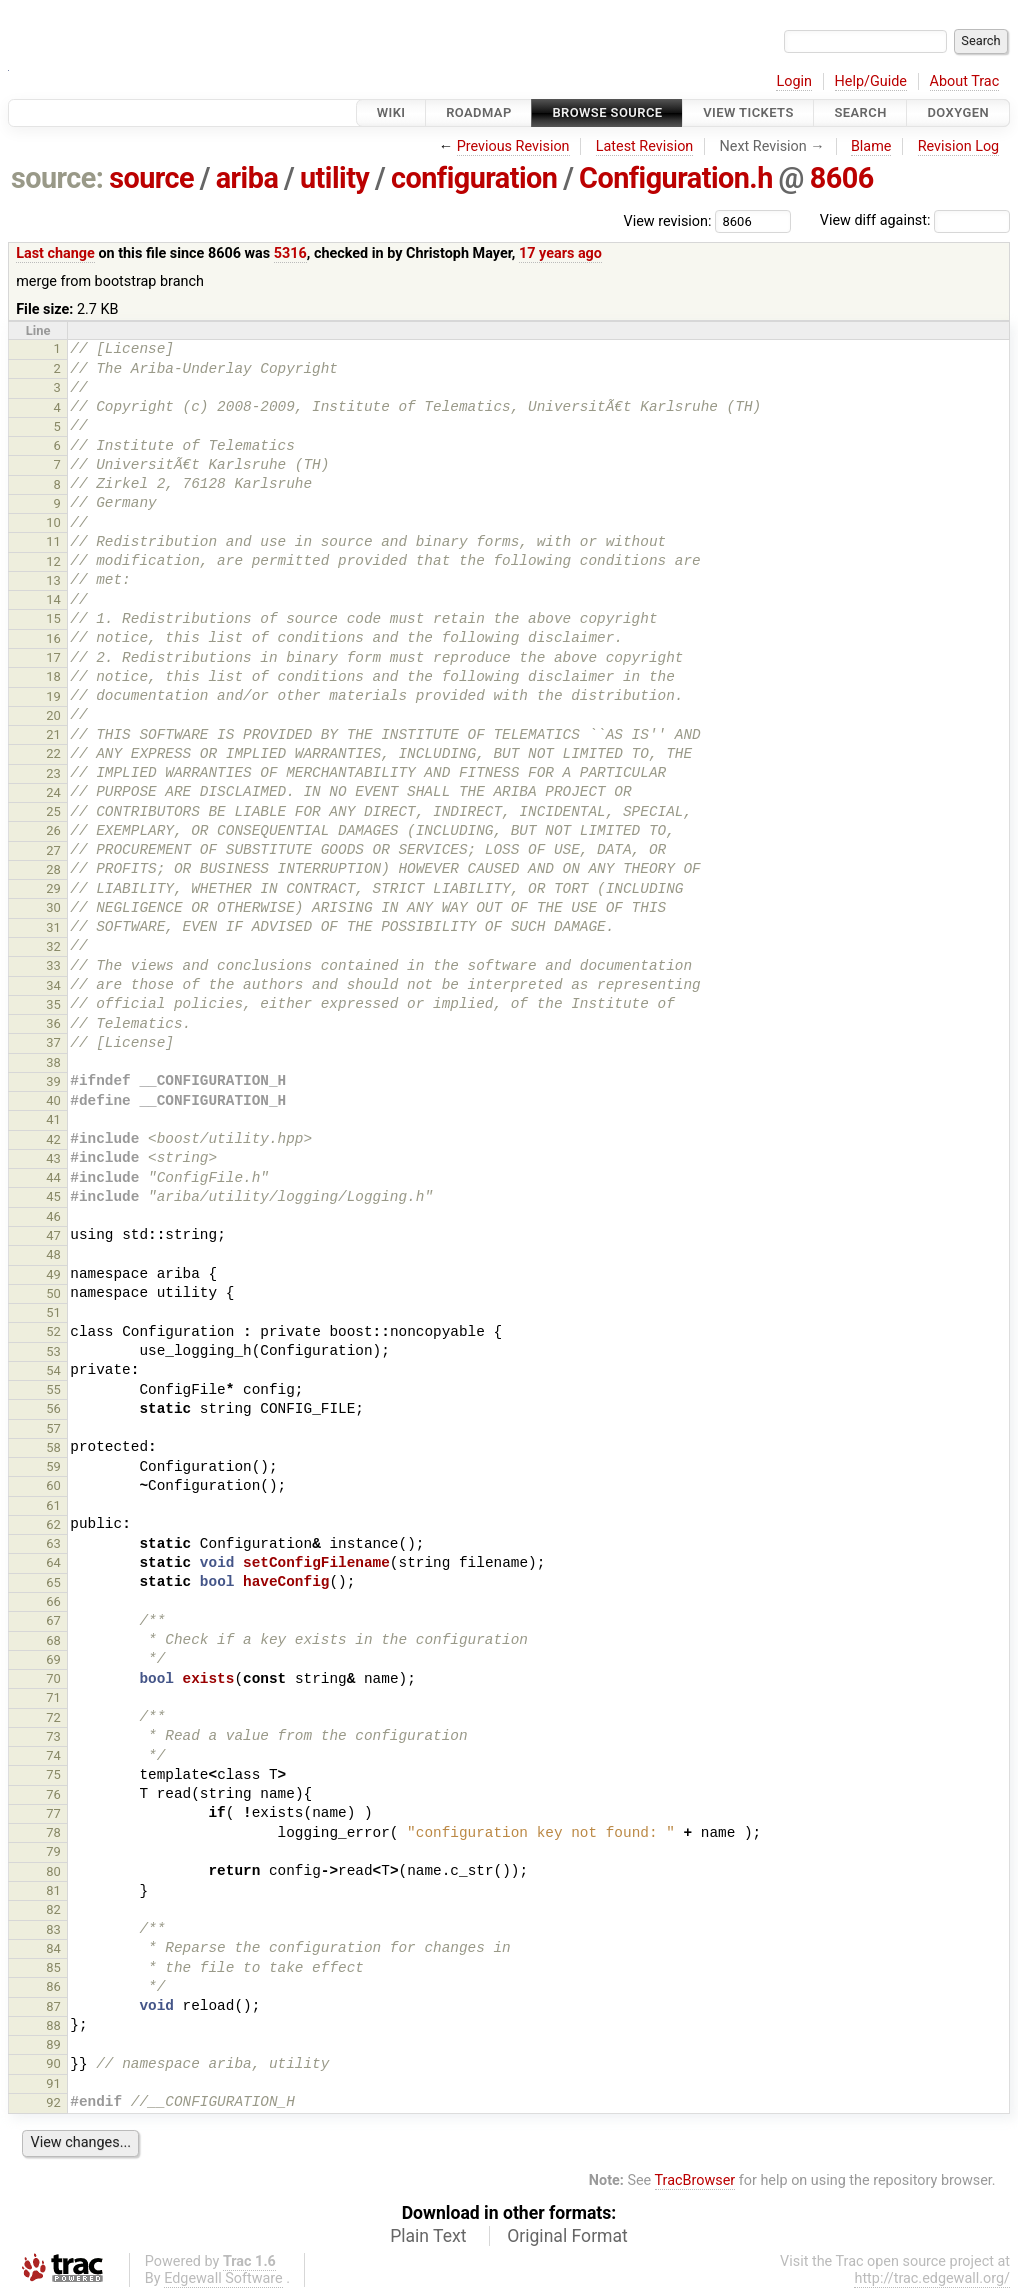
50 (53, 1293)
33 (53, 965)
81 (53, 1890)
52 (53, 1331)
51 (53, 1312)
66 (53, 1601)
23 (53, 773)
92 (53, 2102)
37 (53, 1042)
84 (53, 1948)
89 (53, 2044)
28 (53, 869)
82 (53, 1909)
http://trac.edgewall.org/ (932, 2278)
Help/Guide (871, 81)
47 (53, 1235)
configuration (474, 178)
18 (53, 676)
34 (53, 985)
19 (53, 696)
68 (53, 1640)
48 (53, 1254)
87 (53, 2006)
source (151, 178)
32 (53, 946)
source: (57, 178)
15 (53, 618)
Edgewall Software (223, 2278)
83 (53, 1929)
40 (53, 1100)
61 (53, 1505)
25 (53, 811)
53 (53, 1351)
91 (53, 2083)
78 (53, 1832)
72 (53, 1717)
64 (53, 1562)
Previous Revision (513, 146)
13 (53, 580)
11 (53, 541)
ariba (247, 178)
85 (53, 1967)
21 (53, 734)
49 (53, 1274)
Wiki (391, 112)
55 (53, 1389)
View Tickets (748, 112)
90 (53, 2063)
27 (53, 850)
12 (53, 561)
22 (53, 753)
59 (53, 1466)
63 (53, 1543)
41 (53, 1119)
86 (53, 1986)
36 (53, 1023)
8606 (842, 178)
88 (53, 2025)
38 (53, 1062)
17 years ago (560, 253)
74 (53, 1755)
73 (53, 1736)
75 (53, 1774)
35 (53, 1004)
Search (860, 112)
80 (53, 1871)
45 (53, 1196)
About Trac (965, 81)
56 (53, 1408)
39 (53, 1081)
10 (53, 522)
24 (53, 792)
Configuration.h (676, 178)
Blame (871, 146)
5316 (290, 253)
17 (53, 657)
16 (53, 638)
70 (53, 1678)
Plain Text (428, 2236)
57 (53, 1428)
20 (53, 715)
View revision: (668, 220)
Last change (55, 253)
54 (53, 1370)
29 (53, 888)
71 (53, 1697)
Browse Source (607, 112)
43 (53, 1158)
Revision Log (959, 146)
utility (334, 178)
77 (53, 1813)
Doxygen (958, 112)
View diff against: (915, 220)
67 (53, 1620)
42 (53, 1139)
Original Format (567, 2236)
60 (53, 1485)
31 (53, 927)
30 (53, 907)
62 (53, 1524)
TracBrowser (695, 2180)
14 (53, 599)
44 (53, 1177)
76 (53, 1794)
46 (53, 1216)
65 (53, 1582)
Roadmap (479, 112)
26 (53, 830)
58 (53, 1447)
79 (53, 1851)
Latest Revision (645, 146)
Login (794, 81)
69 (53, 1659)
